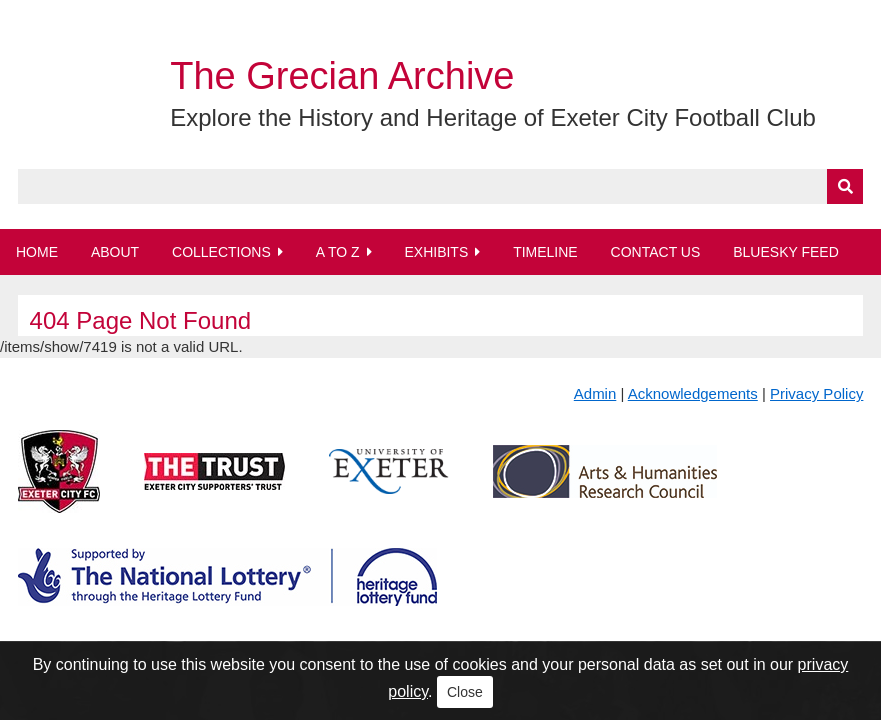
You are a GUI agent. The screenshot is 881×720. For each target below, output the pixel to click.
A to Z (338, 252)
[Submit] (845, 186)
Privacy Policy (816, 393)
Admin (595, 393)
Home (37, 252)
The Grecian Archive (342, 76)
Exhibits (436, 252)
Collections (221, 252)
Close (465, 692)
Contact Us (656, 252)
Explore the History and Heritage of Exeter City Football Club (493, 117)
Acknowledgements (693, 393)
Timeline (545, 252)
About (115, 252)
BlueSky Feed (786, 252)
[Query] (441, 186)
